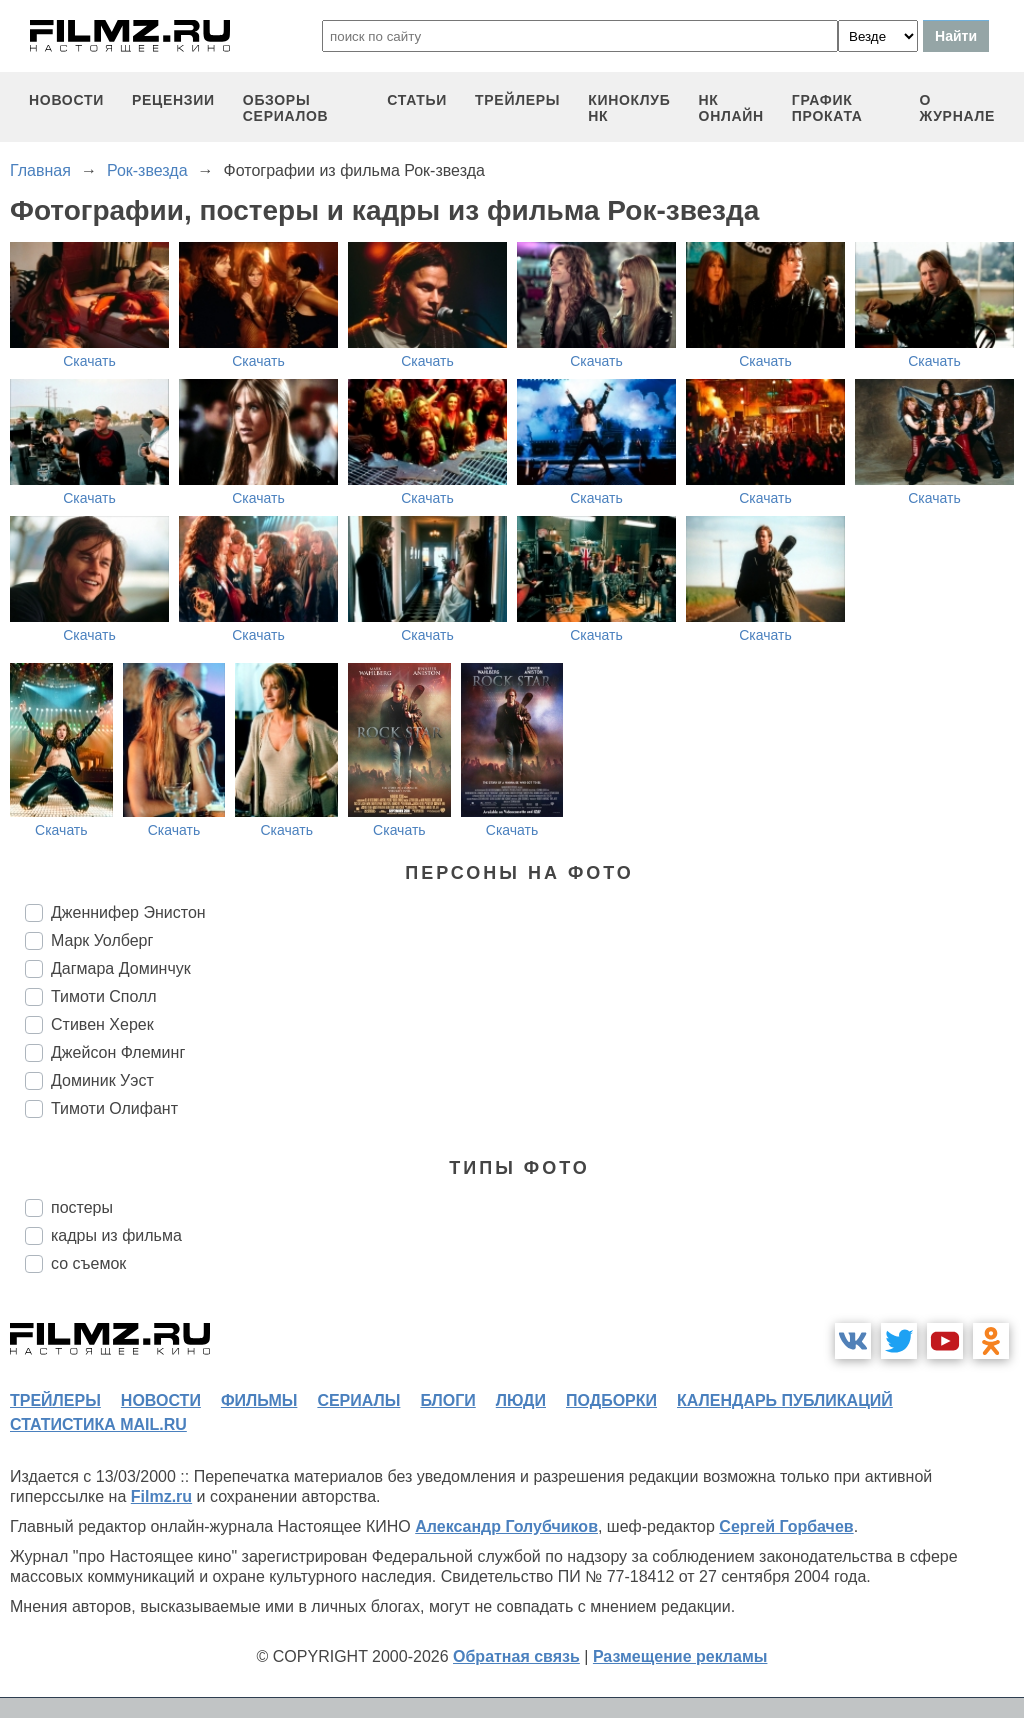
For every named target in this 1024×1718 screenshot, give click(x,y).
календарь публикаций (785, 1400)
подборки (611, 1400)
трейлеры (517, 100)
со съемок (88, 1263)
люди (521, 1400)
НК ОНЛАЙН (731, 108)
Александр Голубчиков (506, 1526)
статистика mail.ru (98, 1424)
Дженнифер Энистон (128, 912)
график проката (827, 108)
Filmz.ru (161, 1496)
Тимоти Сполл (104, 996)
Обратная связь (516, 1656)
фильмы (259, 1400)
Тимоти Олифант (114, 1108)
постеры (82, 1207)
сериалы (358, 1400)
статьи (417, 100)
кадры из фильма (116, 1235)
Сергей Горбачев (786, 1526)
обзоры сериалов (286, 108)
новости (66, 100)
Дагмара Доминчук (121, 968)
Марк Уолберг (102, 940)
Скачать (89, 361)
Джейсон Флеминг (118, 1052)
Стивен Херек (102, 1024)
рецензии (173, 100)
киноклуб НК (629, 108)
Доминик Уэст (102, 1080)
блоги (447, 1400)
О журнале (957, 108)
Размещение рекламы (680, 1656)
